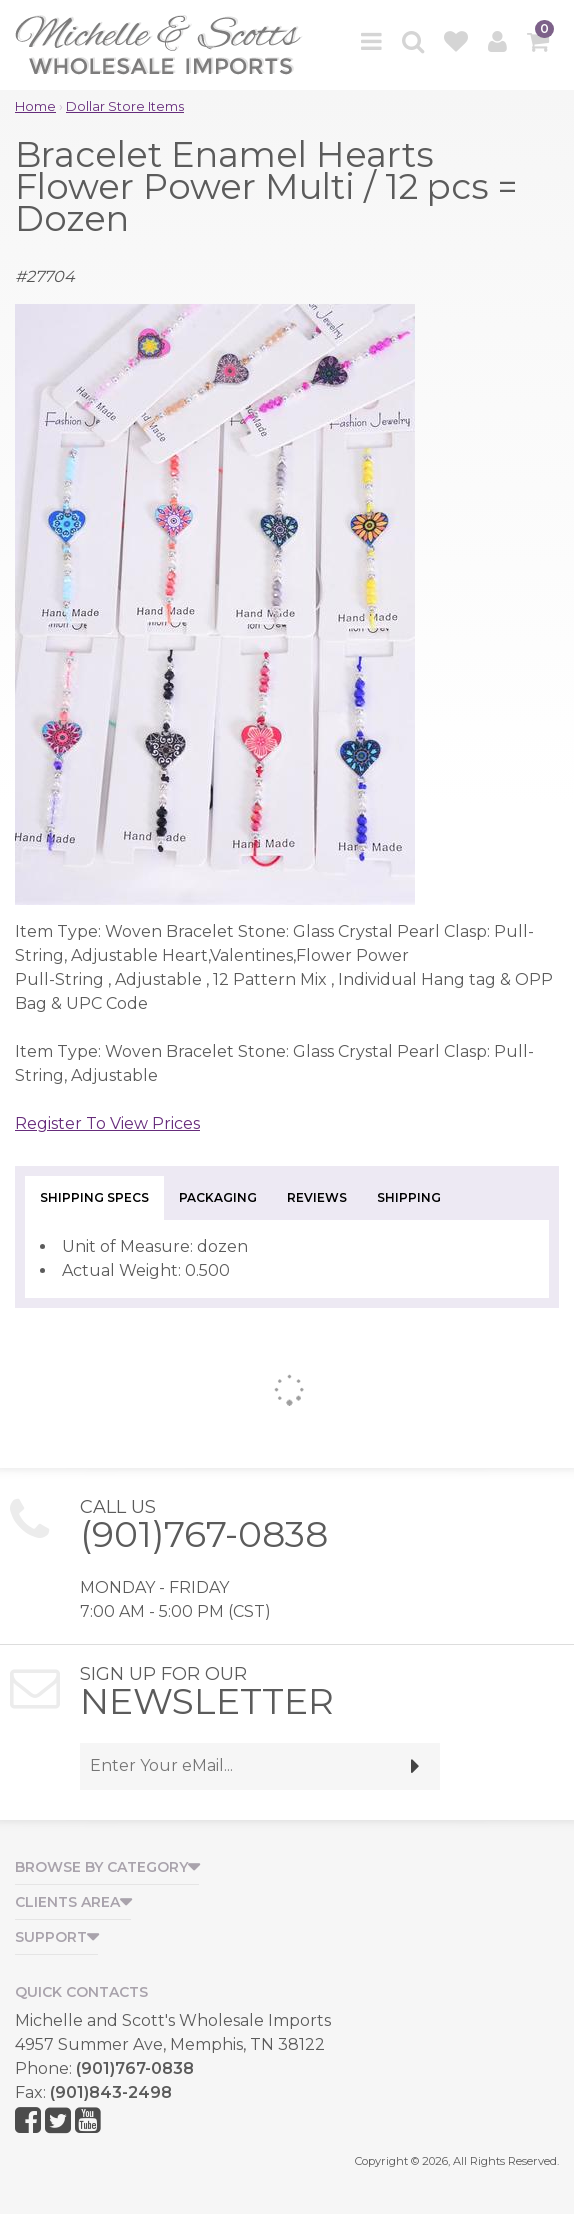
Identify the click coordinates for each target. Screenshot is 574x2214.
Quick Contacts (81, 1992)
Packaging (218, 1197)
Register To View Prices (107, 1123)
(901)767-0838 (204, 1534)
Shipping (409, 1197)
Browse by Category (101, 1867)
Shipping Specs (94, 1197)
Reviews (317, 1197)
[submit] (415, 1766)
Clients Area (67, 1902)
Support (51, 1937)
